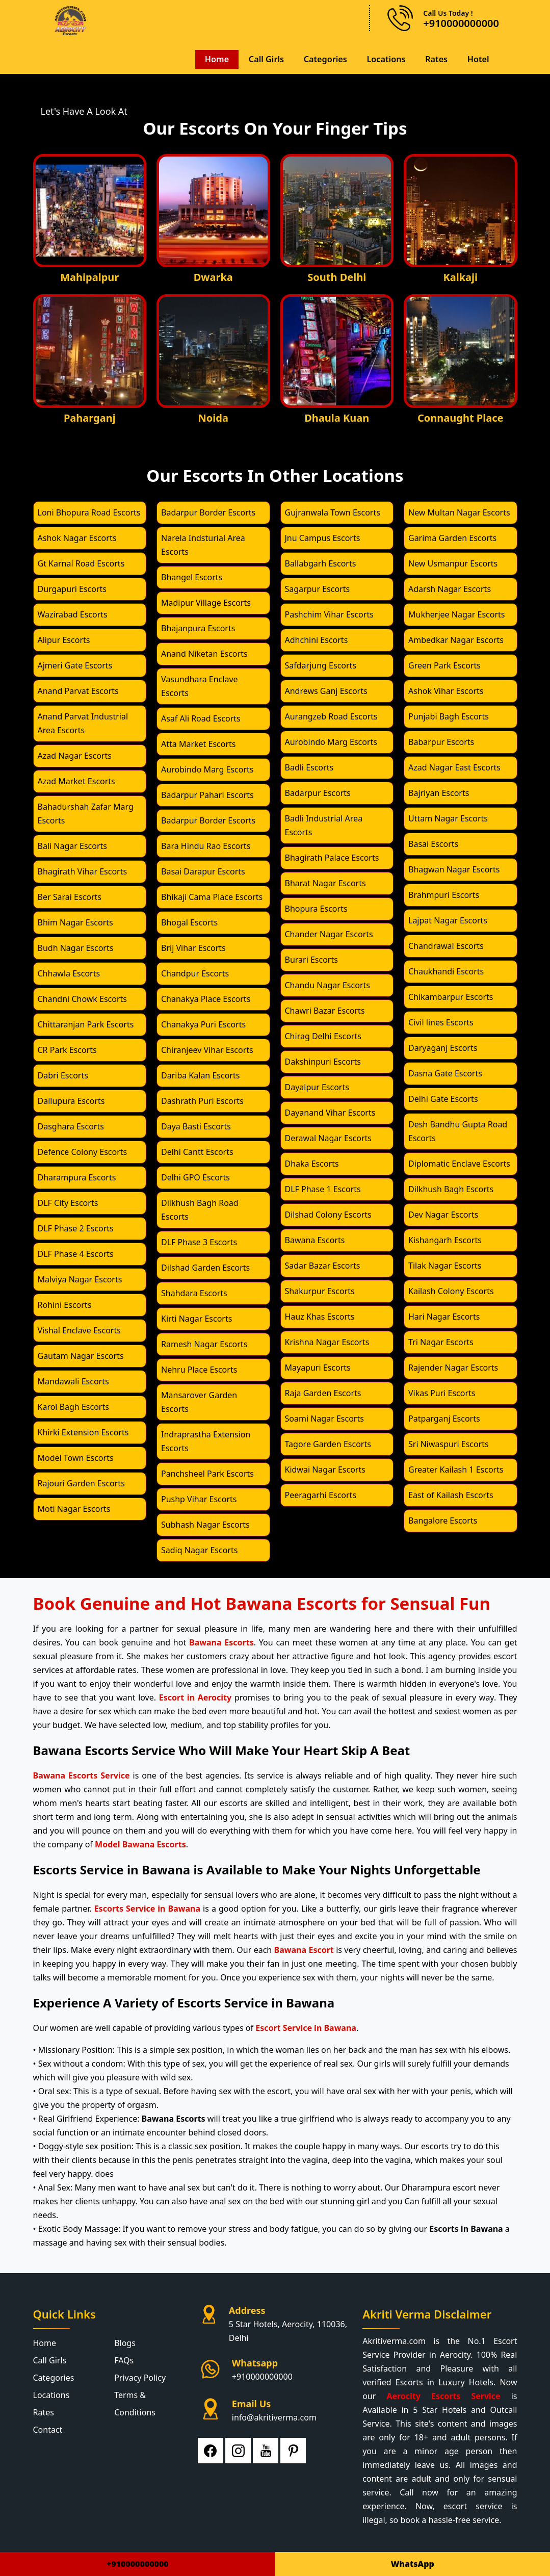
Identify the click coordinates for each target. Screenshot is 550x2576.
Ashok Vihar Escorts (446, 690)
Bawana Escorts (315, 1239)
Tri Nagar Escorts (441, 1341)
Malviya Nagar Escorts (80, 1278)
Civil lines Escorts (441, 1021)
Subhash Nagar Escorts (205, 1524)
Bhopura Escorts (316, 908)
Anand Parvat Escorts (78, 690)
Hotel (478, 59)
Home (215, 59)
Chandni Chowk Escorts (82, 998)
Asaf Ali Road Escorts (201, 718)
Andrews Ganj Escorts (326, 690)
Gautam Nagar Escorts (81, 1355)
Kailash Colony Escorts (451, 1290)
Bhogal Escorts (189, 922)
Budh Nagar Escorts (76, 947)
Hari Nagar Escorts (444, 1316)
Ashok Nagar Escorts (77, 537)
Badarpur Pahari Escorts (207, 794)
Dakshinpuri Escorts (323, 1061)
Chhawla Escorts (69, 972)
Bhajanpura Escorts (198, 627)
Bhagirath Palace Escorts (332, 857)
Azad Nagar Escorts (75, 755)
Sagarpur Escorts (317, 588)
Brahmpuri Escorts (443, 894)
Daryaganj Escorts (442, 1047)
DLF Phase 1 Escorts (323, 1188)
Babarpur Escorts (441, 741)
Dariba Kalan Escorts (200, 1074)
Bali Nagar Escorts (72, 845)
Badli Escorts (309, 766)
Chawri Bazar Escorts (325, 1010)
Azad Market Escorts (76, 780)
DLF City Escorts (68, 1202)
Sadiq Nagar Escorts (199, 1549)
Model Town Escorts (76, 1457)
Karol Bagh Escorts (73, 1406)
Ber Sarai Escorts (69, 896)
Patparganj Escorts (444, 1418)
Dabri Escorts (63, 1074)
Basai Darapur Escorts (203, 871)
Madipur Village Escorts (206, 602)
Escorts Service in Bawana (147, 1908)
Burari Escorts (311, 959)
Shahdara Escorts (194, 1292)
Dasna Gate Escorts (445, 1072)
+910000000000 (262, 2376)
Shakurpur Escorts (320, 1290)
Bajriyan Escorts (438, 792)
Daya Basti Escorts (196, 1125)
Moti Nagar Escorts (74, 1508)
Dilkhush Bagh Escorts (450, 1188)
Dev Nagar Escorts (443, 1214)
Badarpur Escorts (318, 792)
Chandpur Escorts (195, 972)
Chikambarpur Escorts (450, 996)
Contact (48, 2429)
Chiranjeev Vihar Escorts (207, 1049)
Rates (436, 59)
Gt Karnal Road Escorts (81, 563)
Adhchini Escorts (316, 639)
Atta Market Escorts (198, 743)
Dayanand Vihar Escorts (330, 1112)
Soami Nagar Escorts (324, 1418)
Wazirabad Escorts (73, 614)
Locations (385, 59)
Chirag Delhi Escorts (323, 1035)
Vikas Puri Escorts (442, 1392)
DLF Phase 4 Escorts (76, 1253)
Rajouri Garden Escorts (81, 1482)
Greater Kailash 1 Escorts (456, 1469)
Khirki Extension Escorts (83, 1431)
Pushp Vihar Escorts (199, 1498)
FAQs (124, 2359)
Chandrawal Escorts (446, 945)
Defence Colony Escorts (82, 1151)
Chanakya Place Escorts (205, 998)
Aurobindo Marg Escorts (207, 769)
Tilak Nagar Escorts (445, 1265)
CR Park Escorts (67, 1049)
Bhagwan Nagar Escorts (454, 868)
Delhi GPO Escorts (195, 1176)
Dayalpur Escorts (317, 1086)
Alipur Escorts (64, 639)
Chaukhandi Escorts (446, 970)
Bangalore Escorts (442, 1520)
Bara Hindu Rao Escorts (205, 845)
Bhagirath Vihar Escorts (82, 871)
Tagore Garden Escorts (328, 1443)
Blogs (125, 2342)
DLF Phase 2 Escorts (76, 1227)
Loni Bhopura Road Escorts (89, 512)
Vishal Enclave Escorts (79, 1329)
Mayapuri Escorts (318, 1367)
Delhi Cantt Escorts (197, 1151)
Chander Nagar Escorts (329, 933)
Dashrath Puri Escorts (202, 1100)
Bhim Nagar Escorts (75, 922)
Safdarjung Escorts (321, 665)
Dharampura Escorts (77, 1176)
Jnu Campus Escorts (322, 537)
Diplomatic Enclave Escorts (459, 1163)
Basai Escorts (433, 843)
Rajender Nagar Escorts (453, 1367)
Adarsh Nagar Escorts (449, 588)
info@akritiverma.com (274, 2417)
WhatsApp (412, 2563)
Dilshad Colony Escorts (328, 1214)
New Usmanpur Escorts (452, 563)
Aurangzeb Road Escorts (331, 716)
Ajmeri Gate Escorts (75, 665)
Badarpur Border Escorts (208, 512)
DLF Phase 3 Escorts (199, 1241)
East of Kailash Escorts (450, 1494)
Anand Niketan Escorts (204, 653)
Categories (324, 59)
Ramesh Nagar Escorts (204, 1343)
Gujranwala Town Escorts (332, 512)
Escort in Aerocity (195, 1697)
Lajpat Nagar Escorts (447, 919)
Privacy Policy (140, 2377)
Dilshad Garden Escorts (205, 1267)
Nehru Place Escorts (199, 1369)
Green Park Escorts (444, 665)
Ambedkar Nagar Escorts (456, 639)
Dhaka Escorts (312, 1163)
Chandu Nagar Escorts (327, 984)
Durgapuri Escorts (72, 588)
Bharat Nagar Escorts (325, 882)
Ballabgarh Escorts (320, 563)
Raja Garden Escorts (323, 1392)
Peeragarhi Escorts (321, 1494)
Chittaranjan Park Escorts (86, 1023)
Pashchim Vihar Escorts (329, 614)
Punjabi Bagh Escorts (448, 716)
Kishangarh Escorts (445, 1239)
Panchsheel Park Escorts (207, 1473)
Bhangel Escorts (191, 576)
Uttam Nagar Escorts (448, 817)
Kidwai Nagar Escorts (325, 1469)
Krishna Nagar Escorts (327, 1341)
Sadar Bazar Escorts (322, 1265)
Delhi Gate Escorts (443, 1098)
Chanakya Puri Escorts (203, 1023)
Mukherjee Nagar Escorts (456, 614)
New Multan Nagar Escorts (459, 512)
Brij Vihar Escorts (193, 947)
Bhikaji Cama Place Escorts (212, 896)
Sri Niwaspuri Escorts (448, 1443)
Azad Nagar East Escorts (454, 766)
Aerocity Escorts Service (443, 2395)
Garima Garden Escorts (452, 537)
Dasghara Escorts (71, 1125)
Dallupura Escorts (71, 1100)
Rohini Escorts (65, 1304)
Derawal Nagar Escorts (328, 1137)
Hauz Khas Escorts (320, 1316)
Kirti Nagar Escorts (196, 1318)
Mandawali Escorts (73, 1380)
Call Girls (265, 59)
